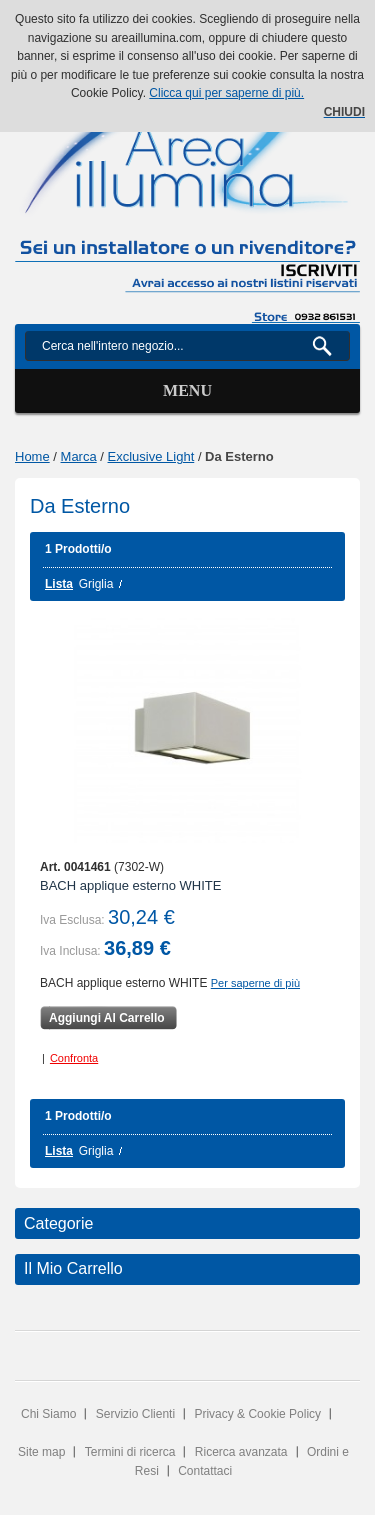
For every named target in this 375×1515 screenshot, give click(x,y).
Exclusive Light (151, 456)
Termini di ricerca (130, 1452)
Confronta (74, 1058)
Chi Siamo (48, 1414)
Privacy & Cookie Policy (257, 1414)
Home (32, 456)
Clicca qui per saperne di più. (226, 93)
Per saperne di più (255, 983)
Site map (41, 1452)
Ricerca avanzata (241, 1452)
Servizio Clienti (135, 1414)
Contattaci (205, 1471)
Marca (79, 456)
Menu (187, 390)
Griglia (96, 584)
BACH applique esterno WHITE (130, 885)
